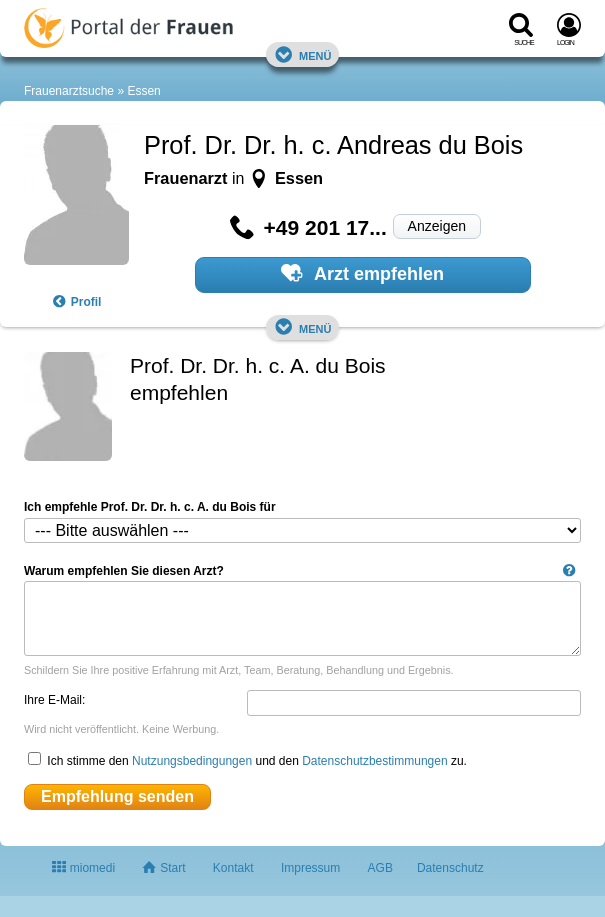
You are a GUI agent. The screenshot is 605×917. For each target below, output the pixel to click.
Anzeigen (437, 226)
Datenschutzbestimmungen (374, 761)
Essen (143, 91)
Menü (303, 54)
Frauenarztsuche (69, 91)
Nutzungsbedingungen (192, 761)
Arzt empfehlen (362, 273)
